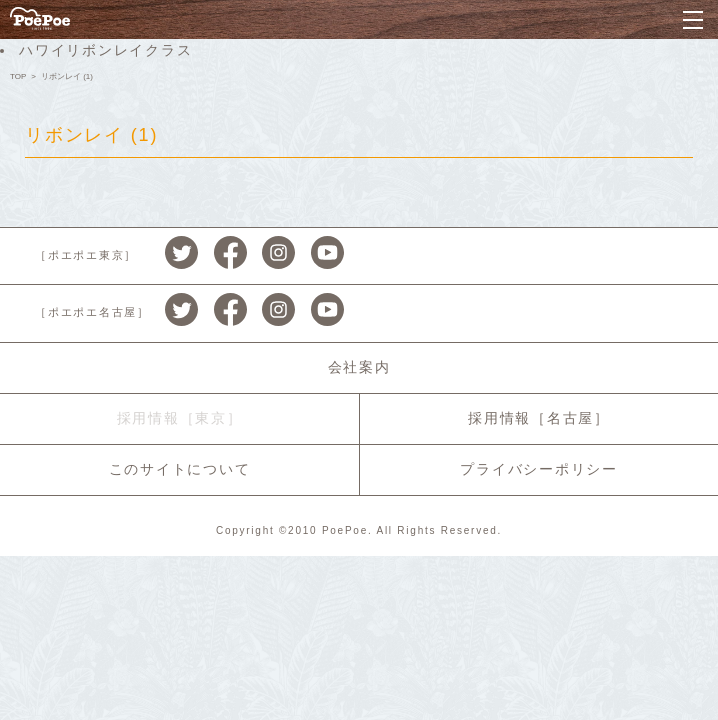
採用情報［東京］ (180, 418)
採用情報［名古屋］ (539, 418)
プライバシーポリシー (539, 469)
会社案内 (359, 367)
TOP (18, 76)
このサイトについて (180, 469)
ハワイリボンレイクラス (105, 50)
